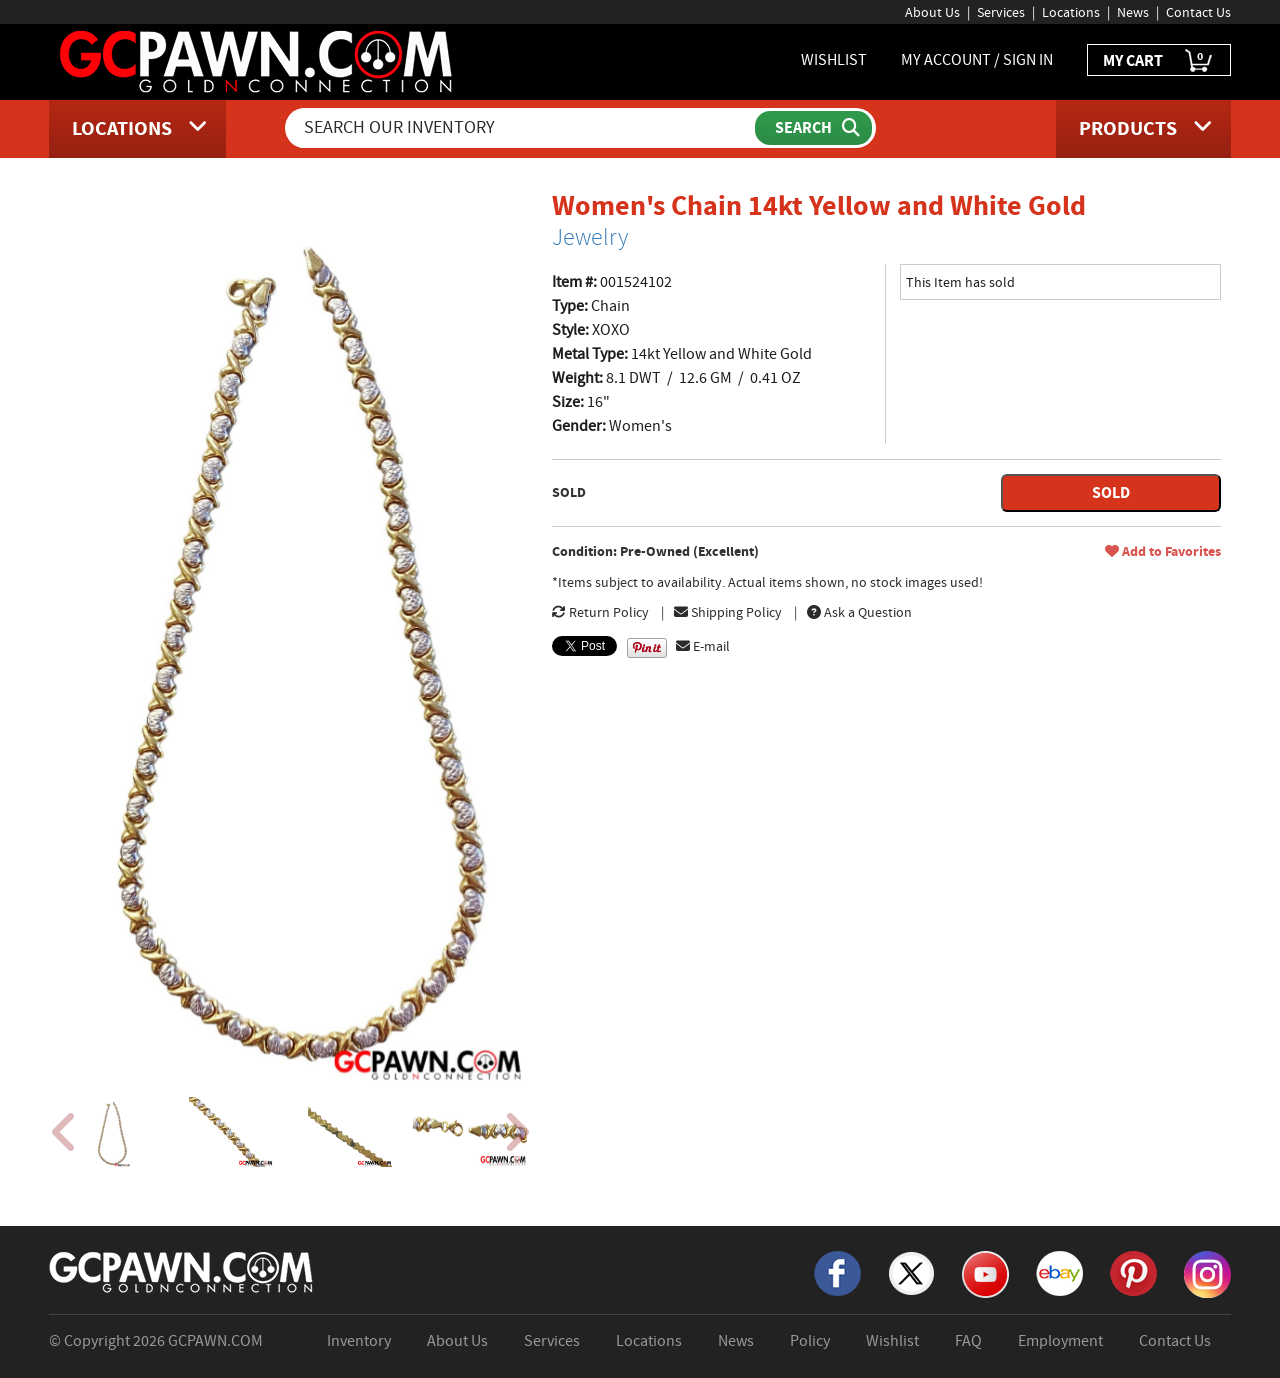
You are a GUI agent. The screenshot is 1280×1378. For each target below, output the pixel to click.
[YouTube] (985, 1273)
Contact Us (1198, 12)
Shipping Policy (728, 612)
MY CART (1159, 61)
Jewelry (590, 237)
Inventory (359, 1341)
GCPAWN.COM (215, 1341)
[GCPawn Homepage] (257, 60)
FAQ (968, 1341)
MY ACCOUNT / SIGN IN (977, 60)
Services (1001, 12)
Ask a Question (859, 612)
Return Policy (600, 612)
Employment (1060, 1341)
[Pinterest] (1133, 1272)
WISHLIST (834, 60)
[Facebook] (837, 1272)
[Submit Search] (813, 128)
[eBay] (1059, 1272)
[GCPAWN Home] (182, 1271)
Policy (810, 1341)
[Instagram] (1207, 1273)
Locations (1071, 12)
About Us (932, 12)
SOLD (1111, 492)
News (1133, 12)
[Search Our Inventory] (522, 128)
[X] (911, 1272)
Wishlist (892, 1341)
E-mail (703, 646)
